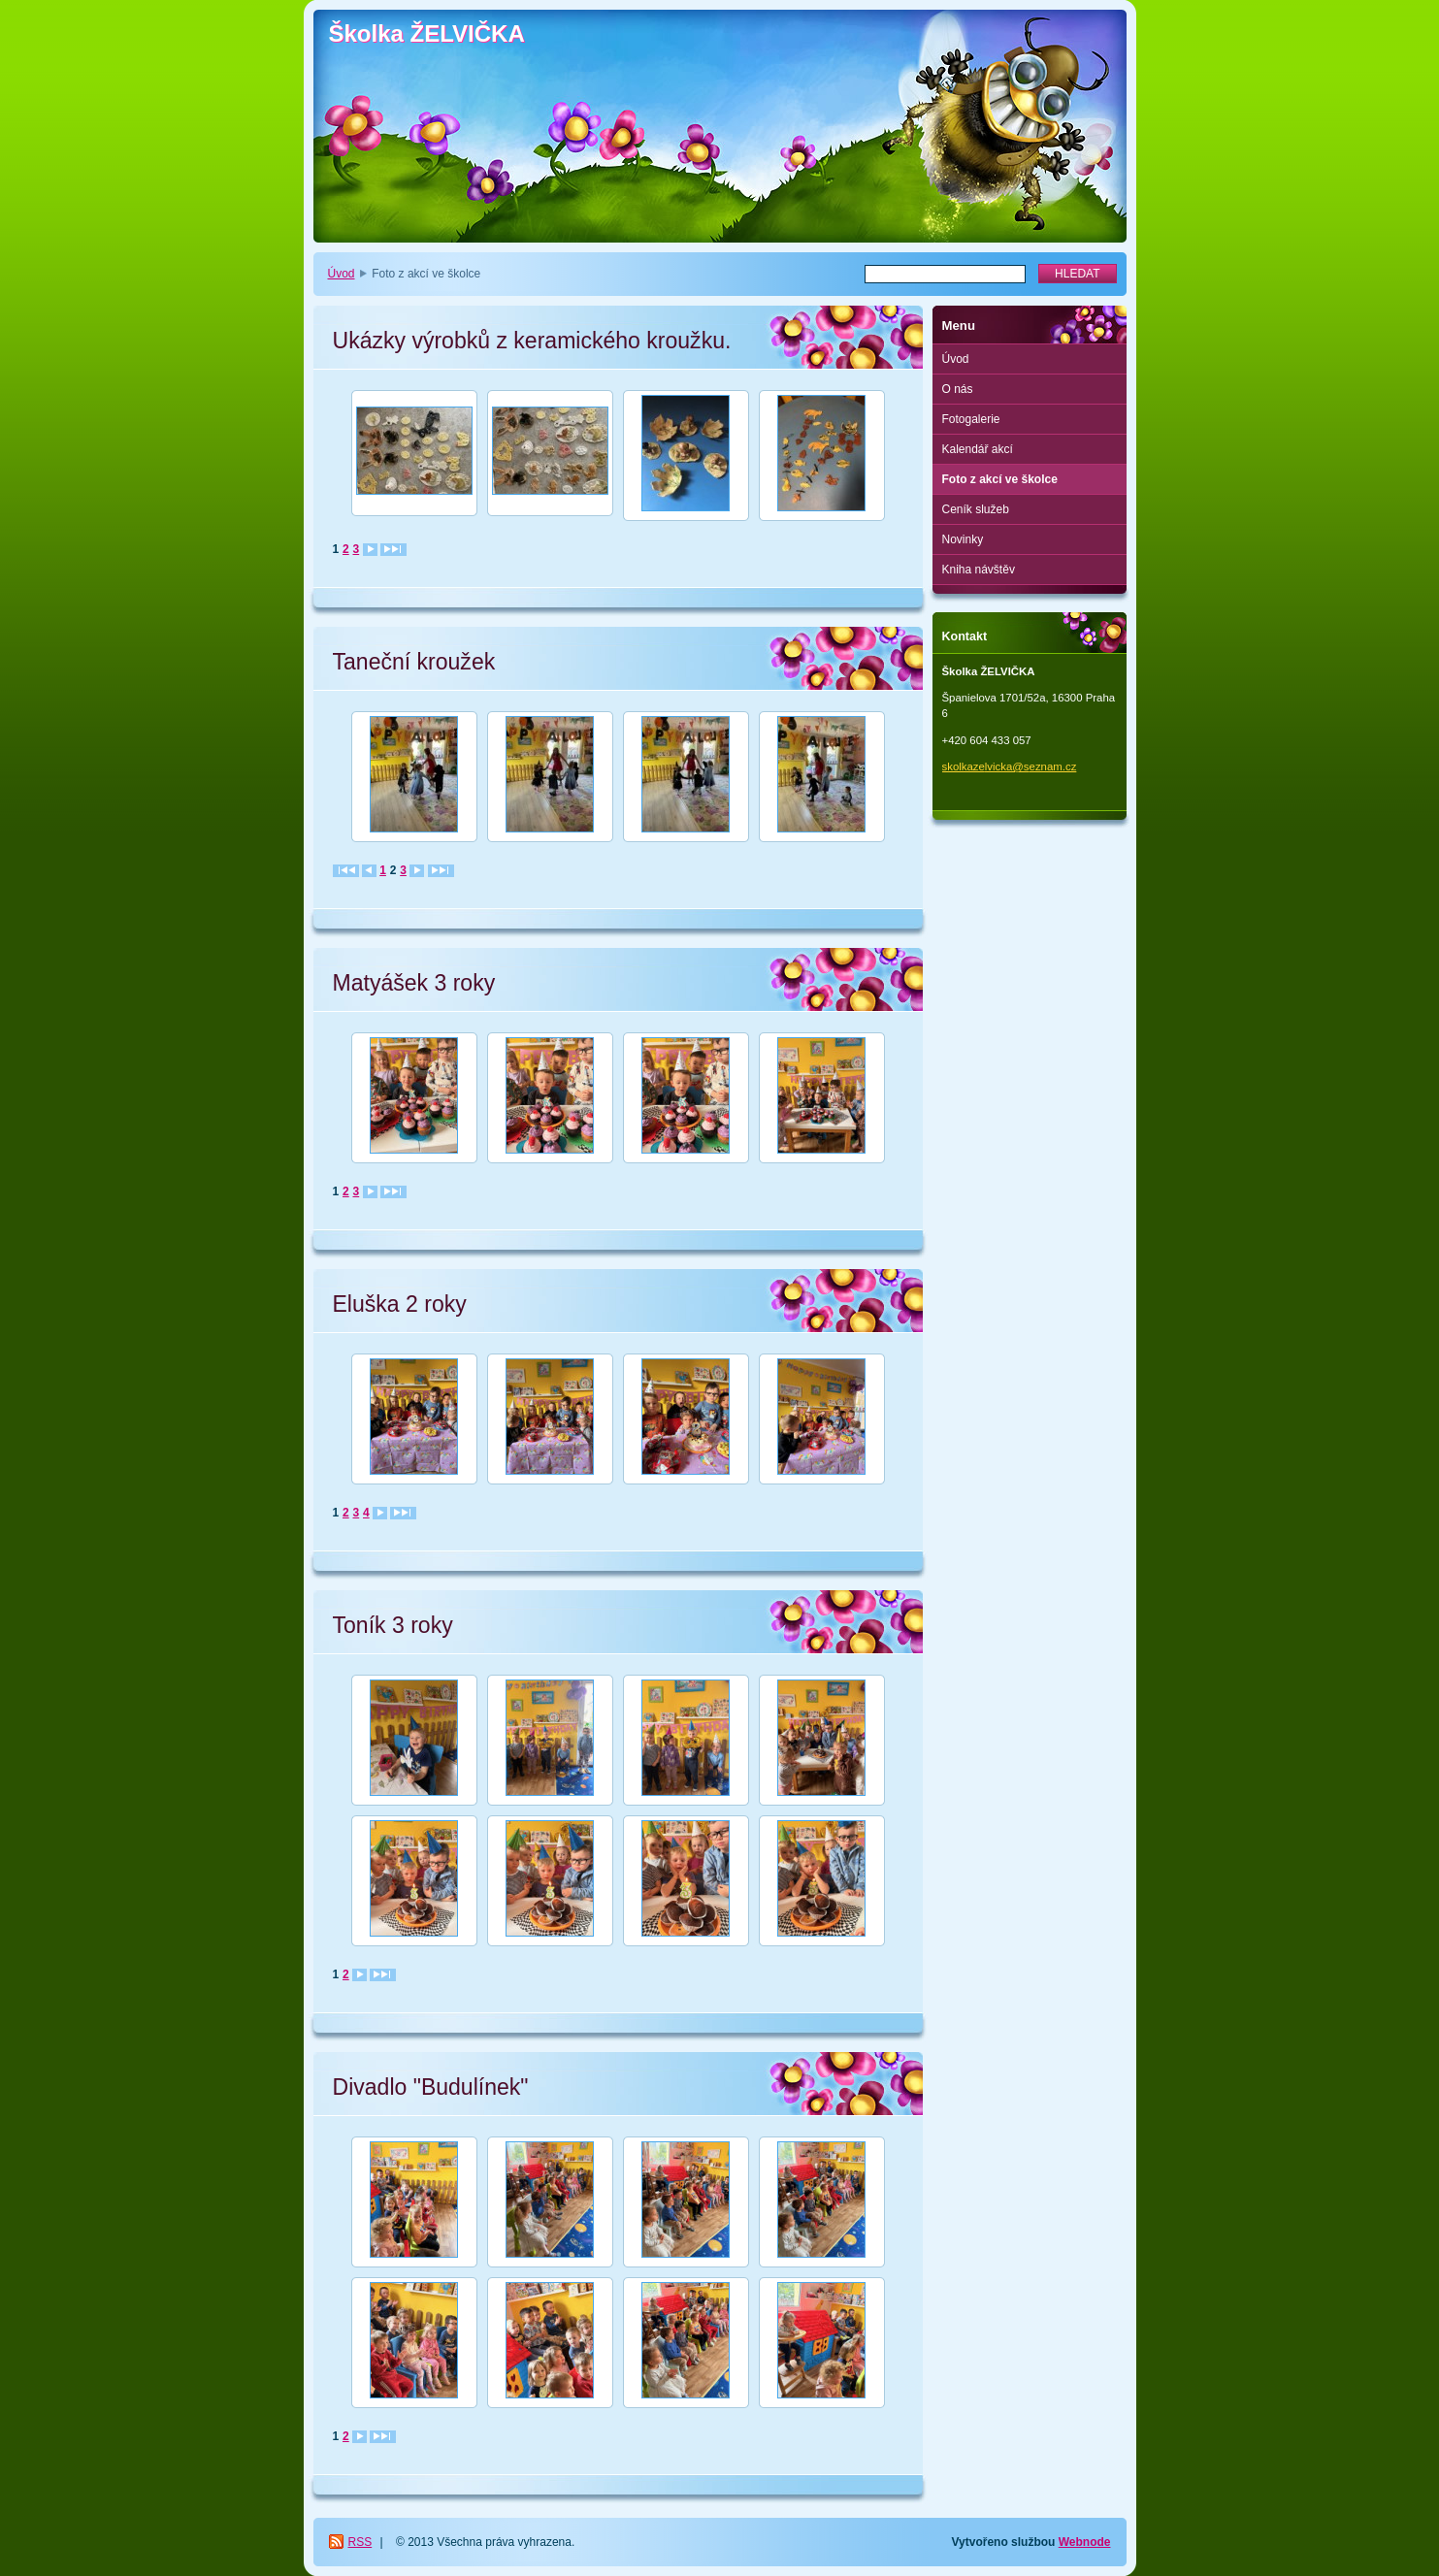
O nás (957, 389)
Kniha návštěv (978, 569)
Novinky (963, 539)
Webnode (1085, 2542)
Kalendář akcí (977, 449)
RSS (360, 2542)
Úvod (341, 273)
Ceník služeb (975, 509)
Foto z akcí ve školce (1000, 479)
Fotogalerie (971, 419)
